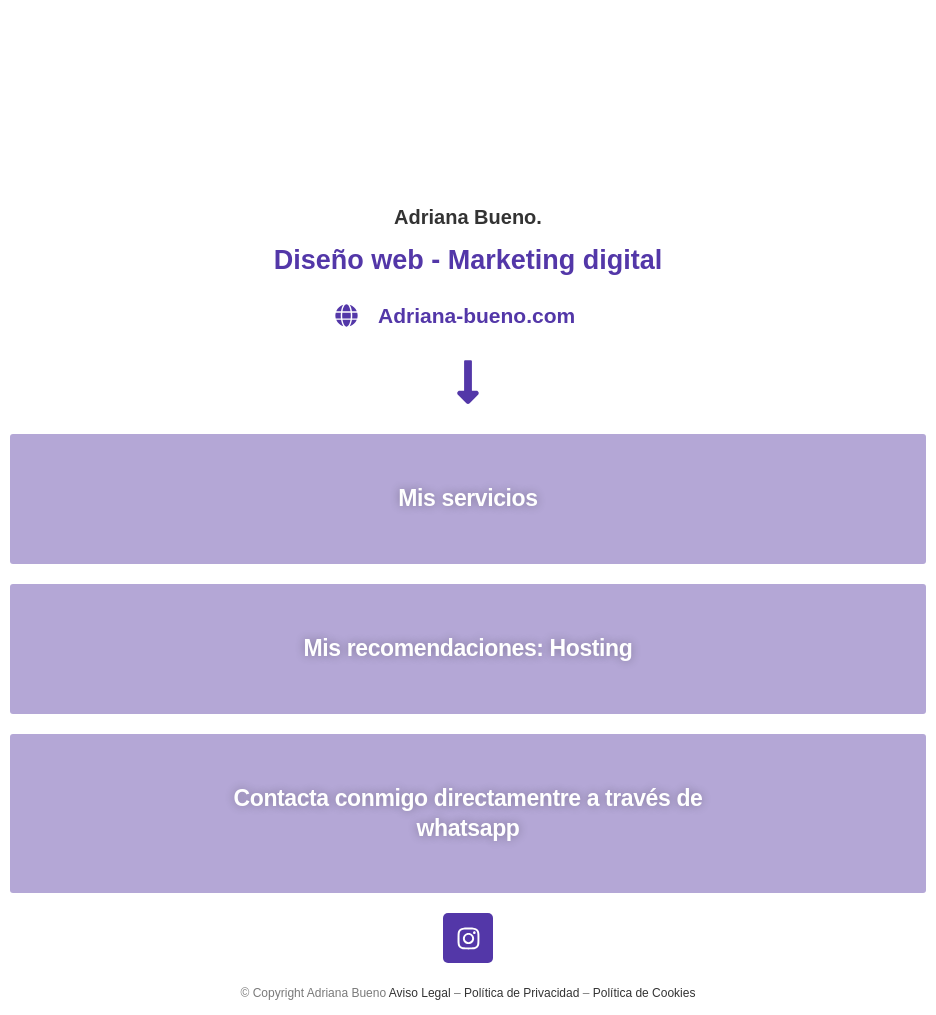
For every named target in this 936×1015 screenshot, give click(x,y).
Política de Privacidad (521, 993)
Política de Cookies (644, 993)
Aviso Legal (420, 993)
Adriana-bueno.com (476, 315)
